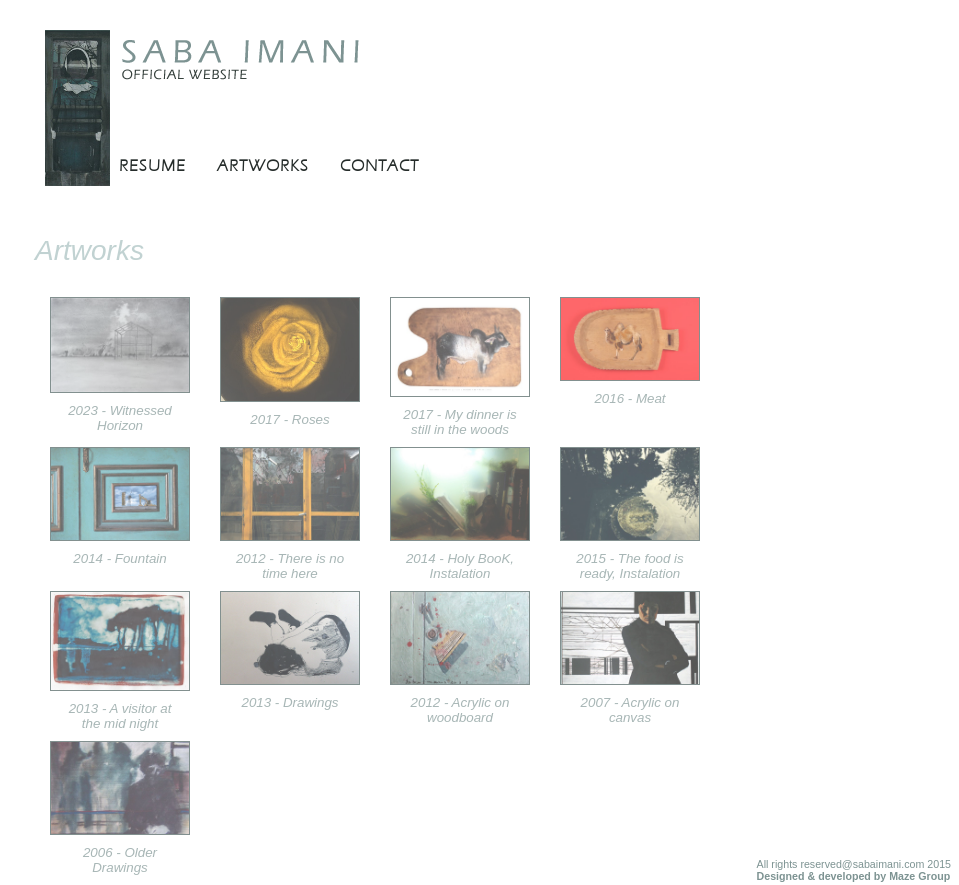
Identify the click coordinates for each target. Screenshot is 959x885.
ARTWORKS (263, 165)
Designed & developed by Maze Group (854, 876)
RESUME (152, 165)
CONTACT (379, 165)
